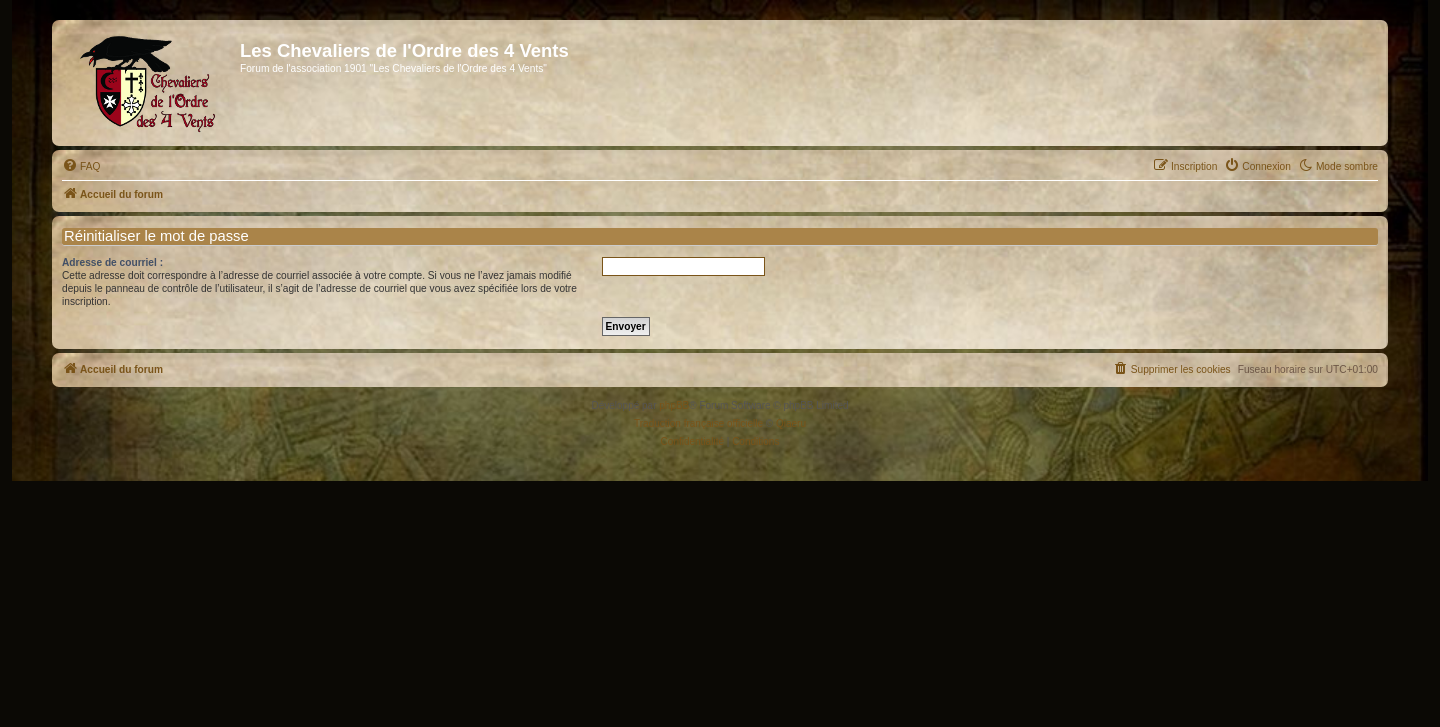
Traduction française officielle (698, 423)
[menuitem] (81, 167)
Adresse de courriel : (112, 262)
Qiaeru (791, 423)
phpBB (674, 405)
